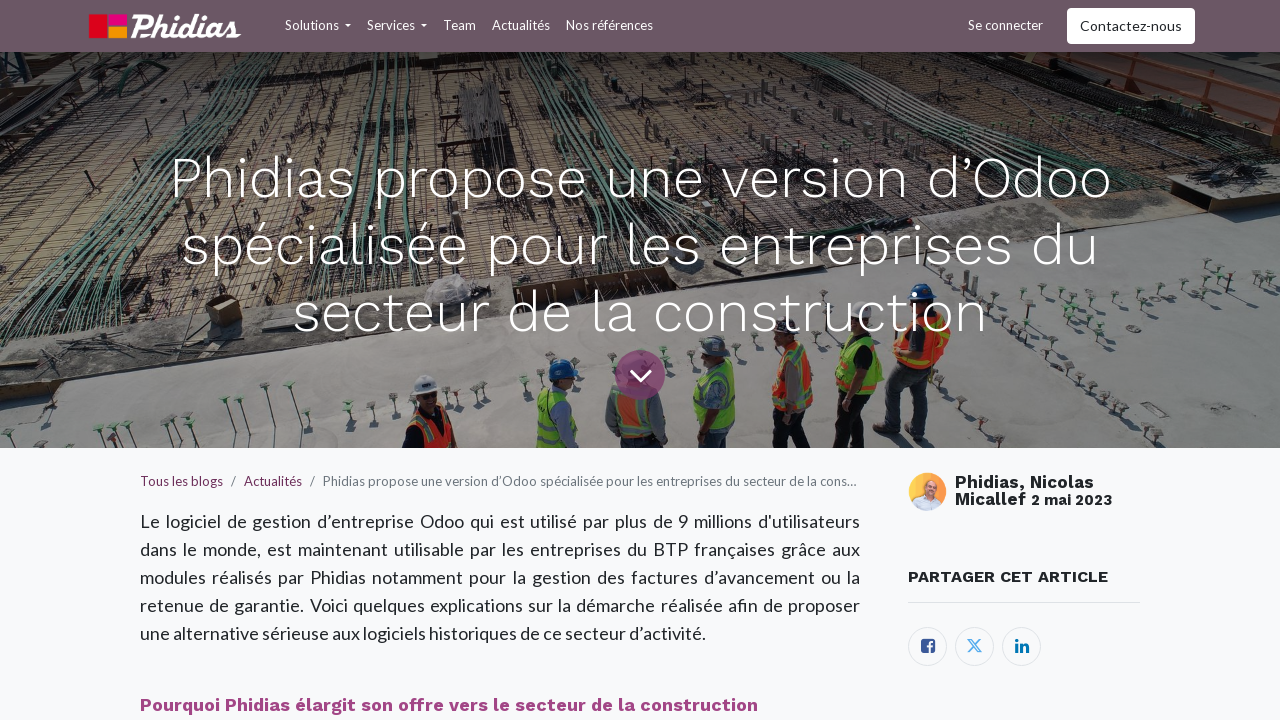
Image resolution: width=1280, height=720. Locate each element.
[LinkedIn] (1021, 646)
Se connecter (1005, 25)
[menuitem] (459, 26)
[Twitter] (974, 646)
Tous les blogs (181, 481)
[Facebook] (927, 646)
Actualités (273, 481)
